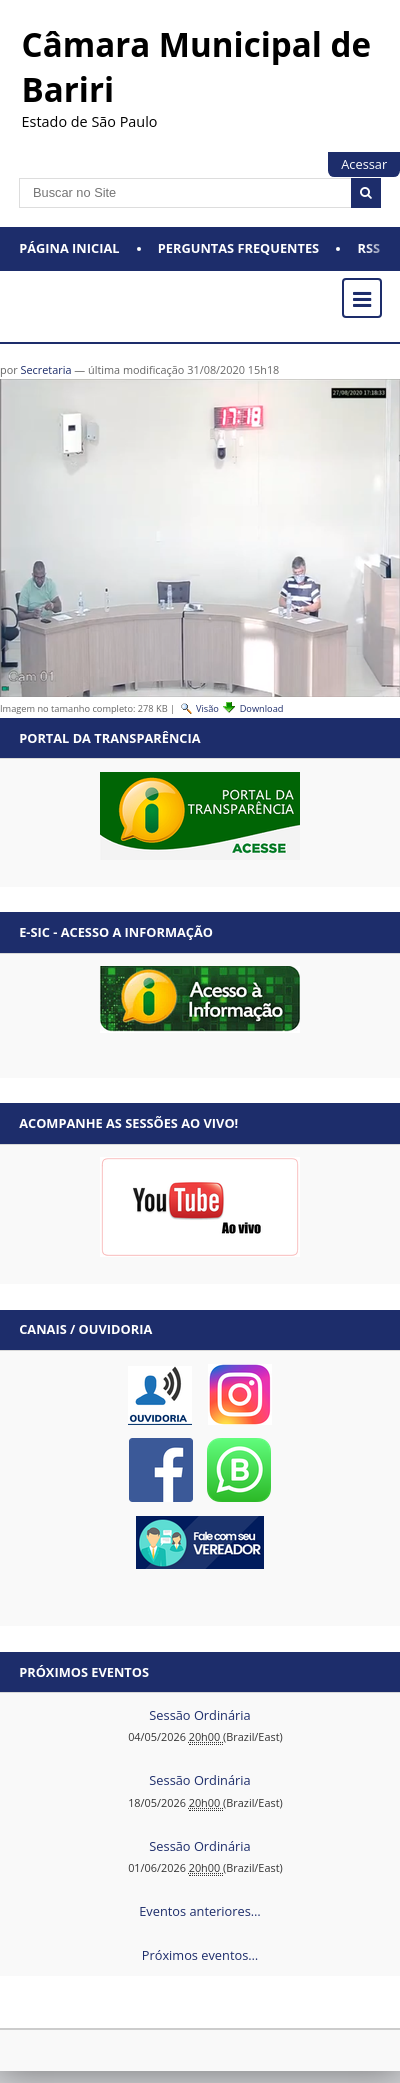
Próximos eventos (84, 1672)
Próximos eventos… (200, 1955)
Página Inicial (69, 248)
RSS (369, 248)
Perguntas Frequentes (238, 248)
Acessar (364, 164)
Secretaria (45, 369)
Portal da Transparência (109, 738)
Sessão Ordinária (199, 1715)
